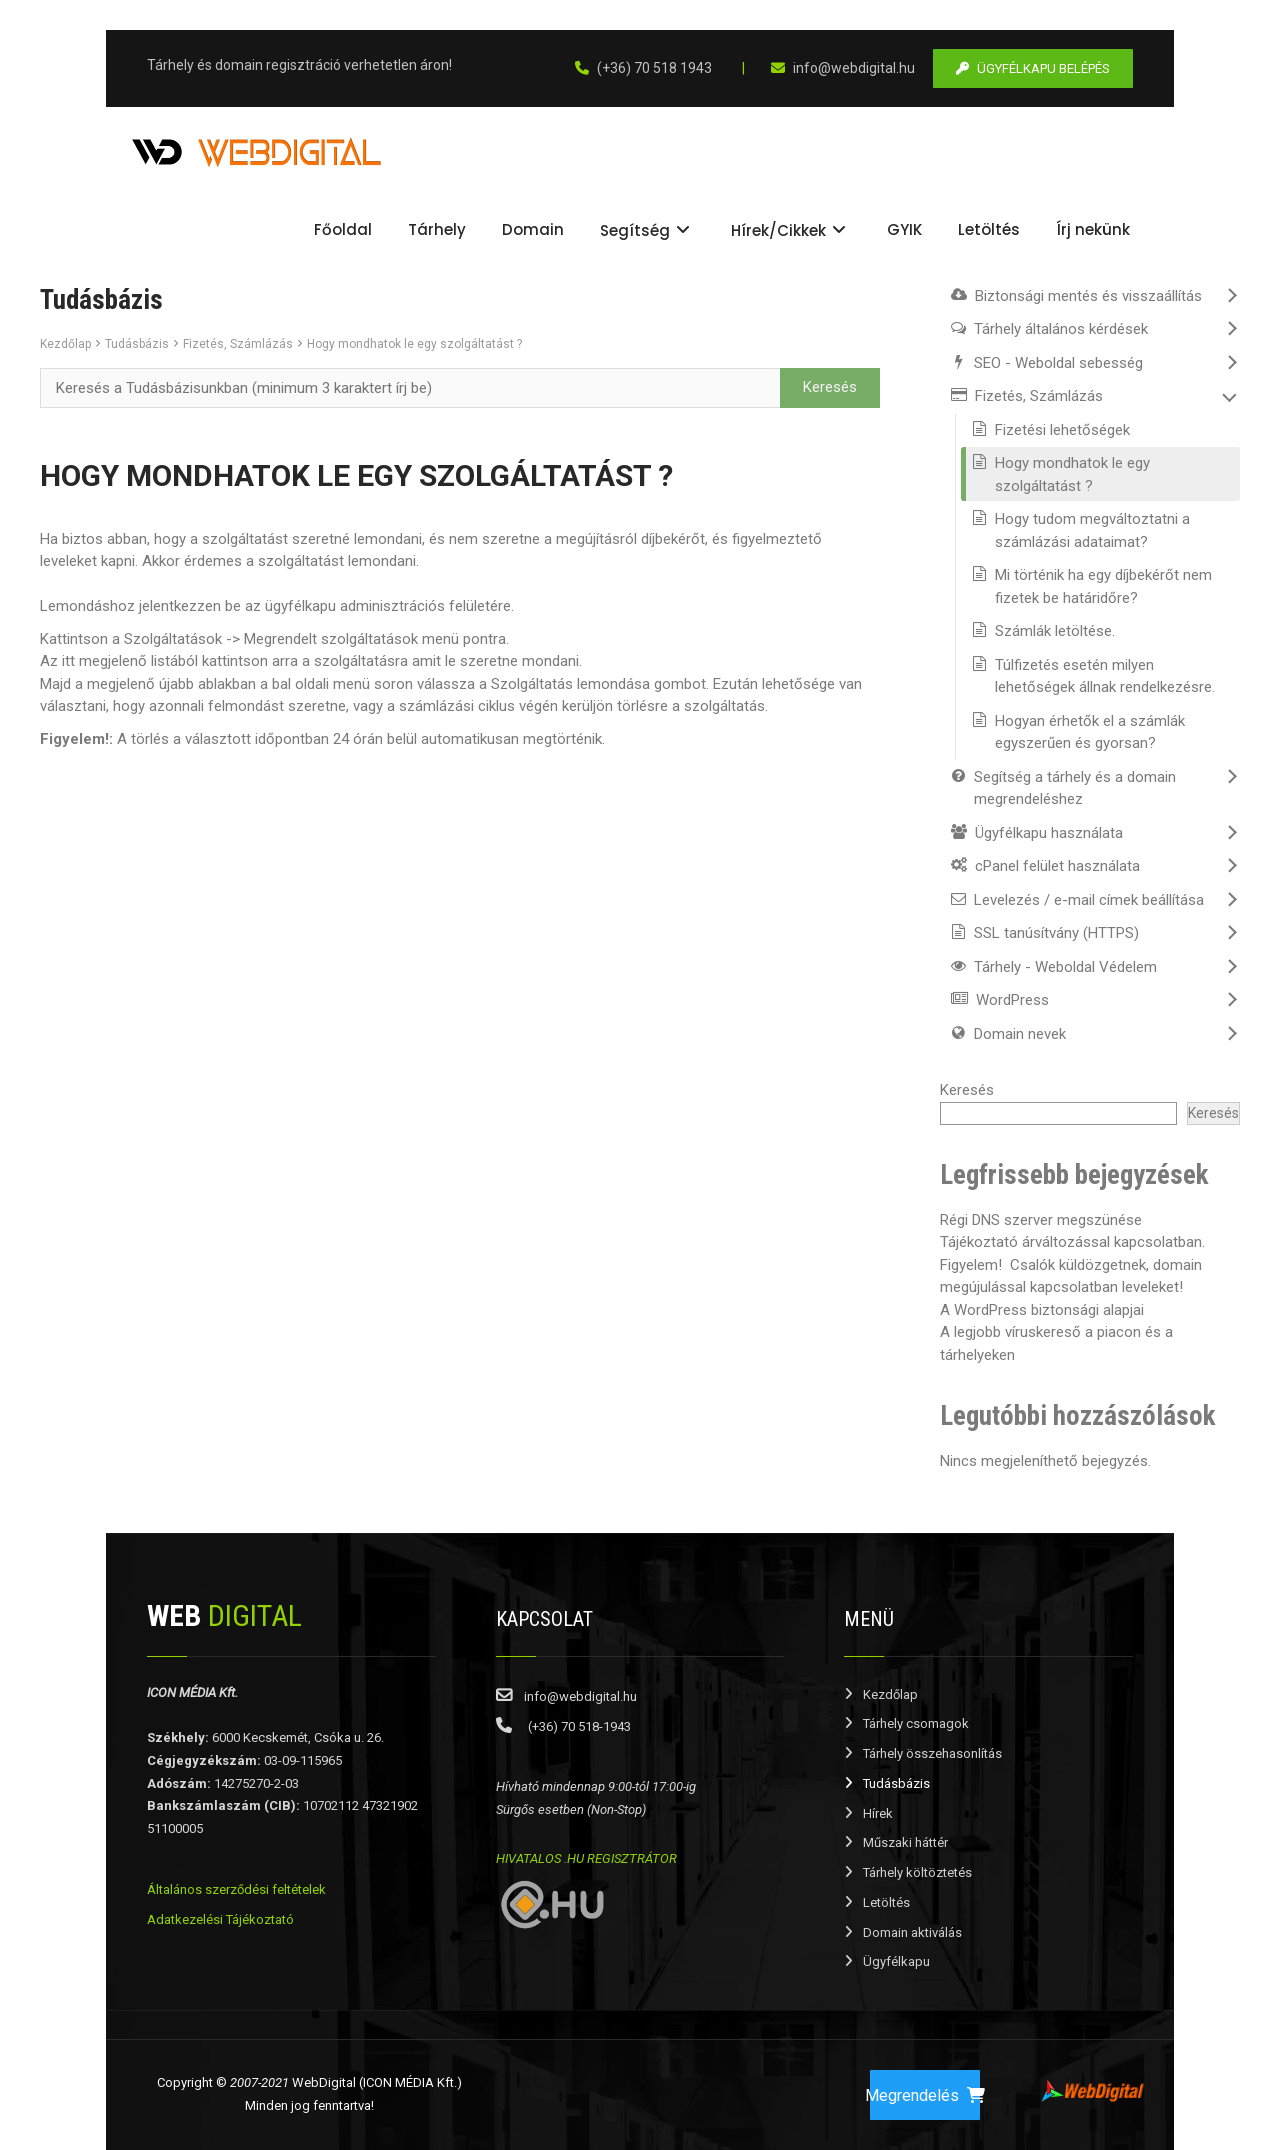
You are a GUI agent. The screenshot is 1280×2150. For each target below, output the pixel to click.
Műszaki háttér (905, 1842)
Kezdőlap (65, 344)
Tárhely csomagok (916, 1723)
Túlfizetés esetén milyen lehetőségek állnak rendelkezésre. (1105, 676)
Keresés (967, 1090)
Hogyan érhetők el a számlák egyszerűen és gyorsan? (1090, 732)
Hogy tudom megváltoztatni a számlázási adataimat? (1092, 530)
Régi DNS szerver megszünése (1041, 1220)
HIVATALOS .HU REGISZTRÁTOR (586, 1858)
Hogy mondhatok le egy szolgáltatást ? (414, 344)
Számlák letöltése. (1055, 631)
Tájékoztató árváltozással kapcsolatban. (1072, 1242)
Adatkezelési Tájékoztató (220, 1919)
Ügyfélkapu (896, 1961)
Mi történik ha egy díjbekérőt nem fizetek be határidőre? (1103, 586)
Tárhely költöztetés (917, 1872)
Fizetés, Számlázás (238, 344)
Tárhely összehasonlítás (932, 1753)
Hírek (878, 1813)
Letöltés (886, 1902)
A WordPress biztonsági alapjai (1042, 1310)
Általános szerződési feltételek (236, 1889)
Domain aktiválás (912, 1932)
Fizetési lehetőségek (1062, 430)
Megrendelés (925, 2095)
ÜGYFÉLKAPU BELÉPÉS (1033, 68)
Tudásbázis (137, 344)
